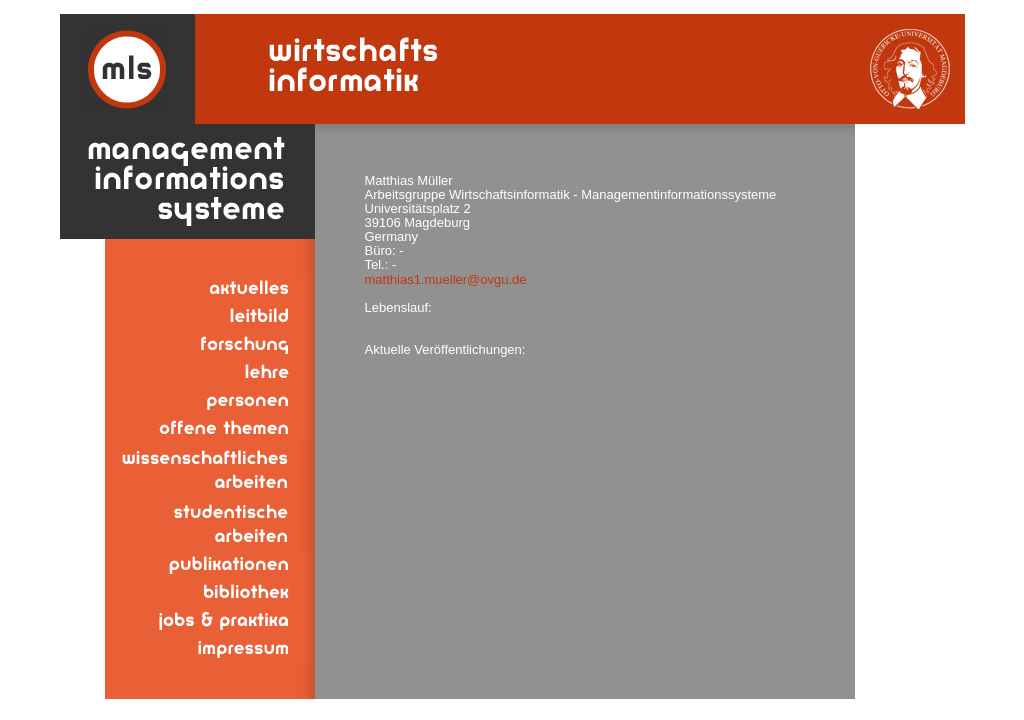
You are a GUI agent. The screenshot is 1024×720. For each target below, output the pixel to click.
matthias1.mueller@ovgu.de (446, 279)
